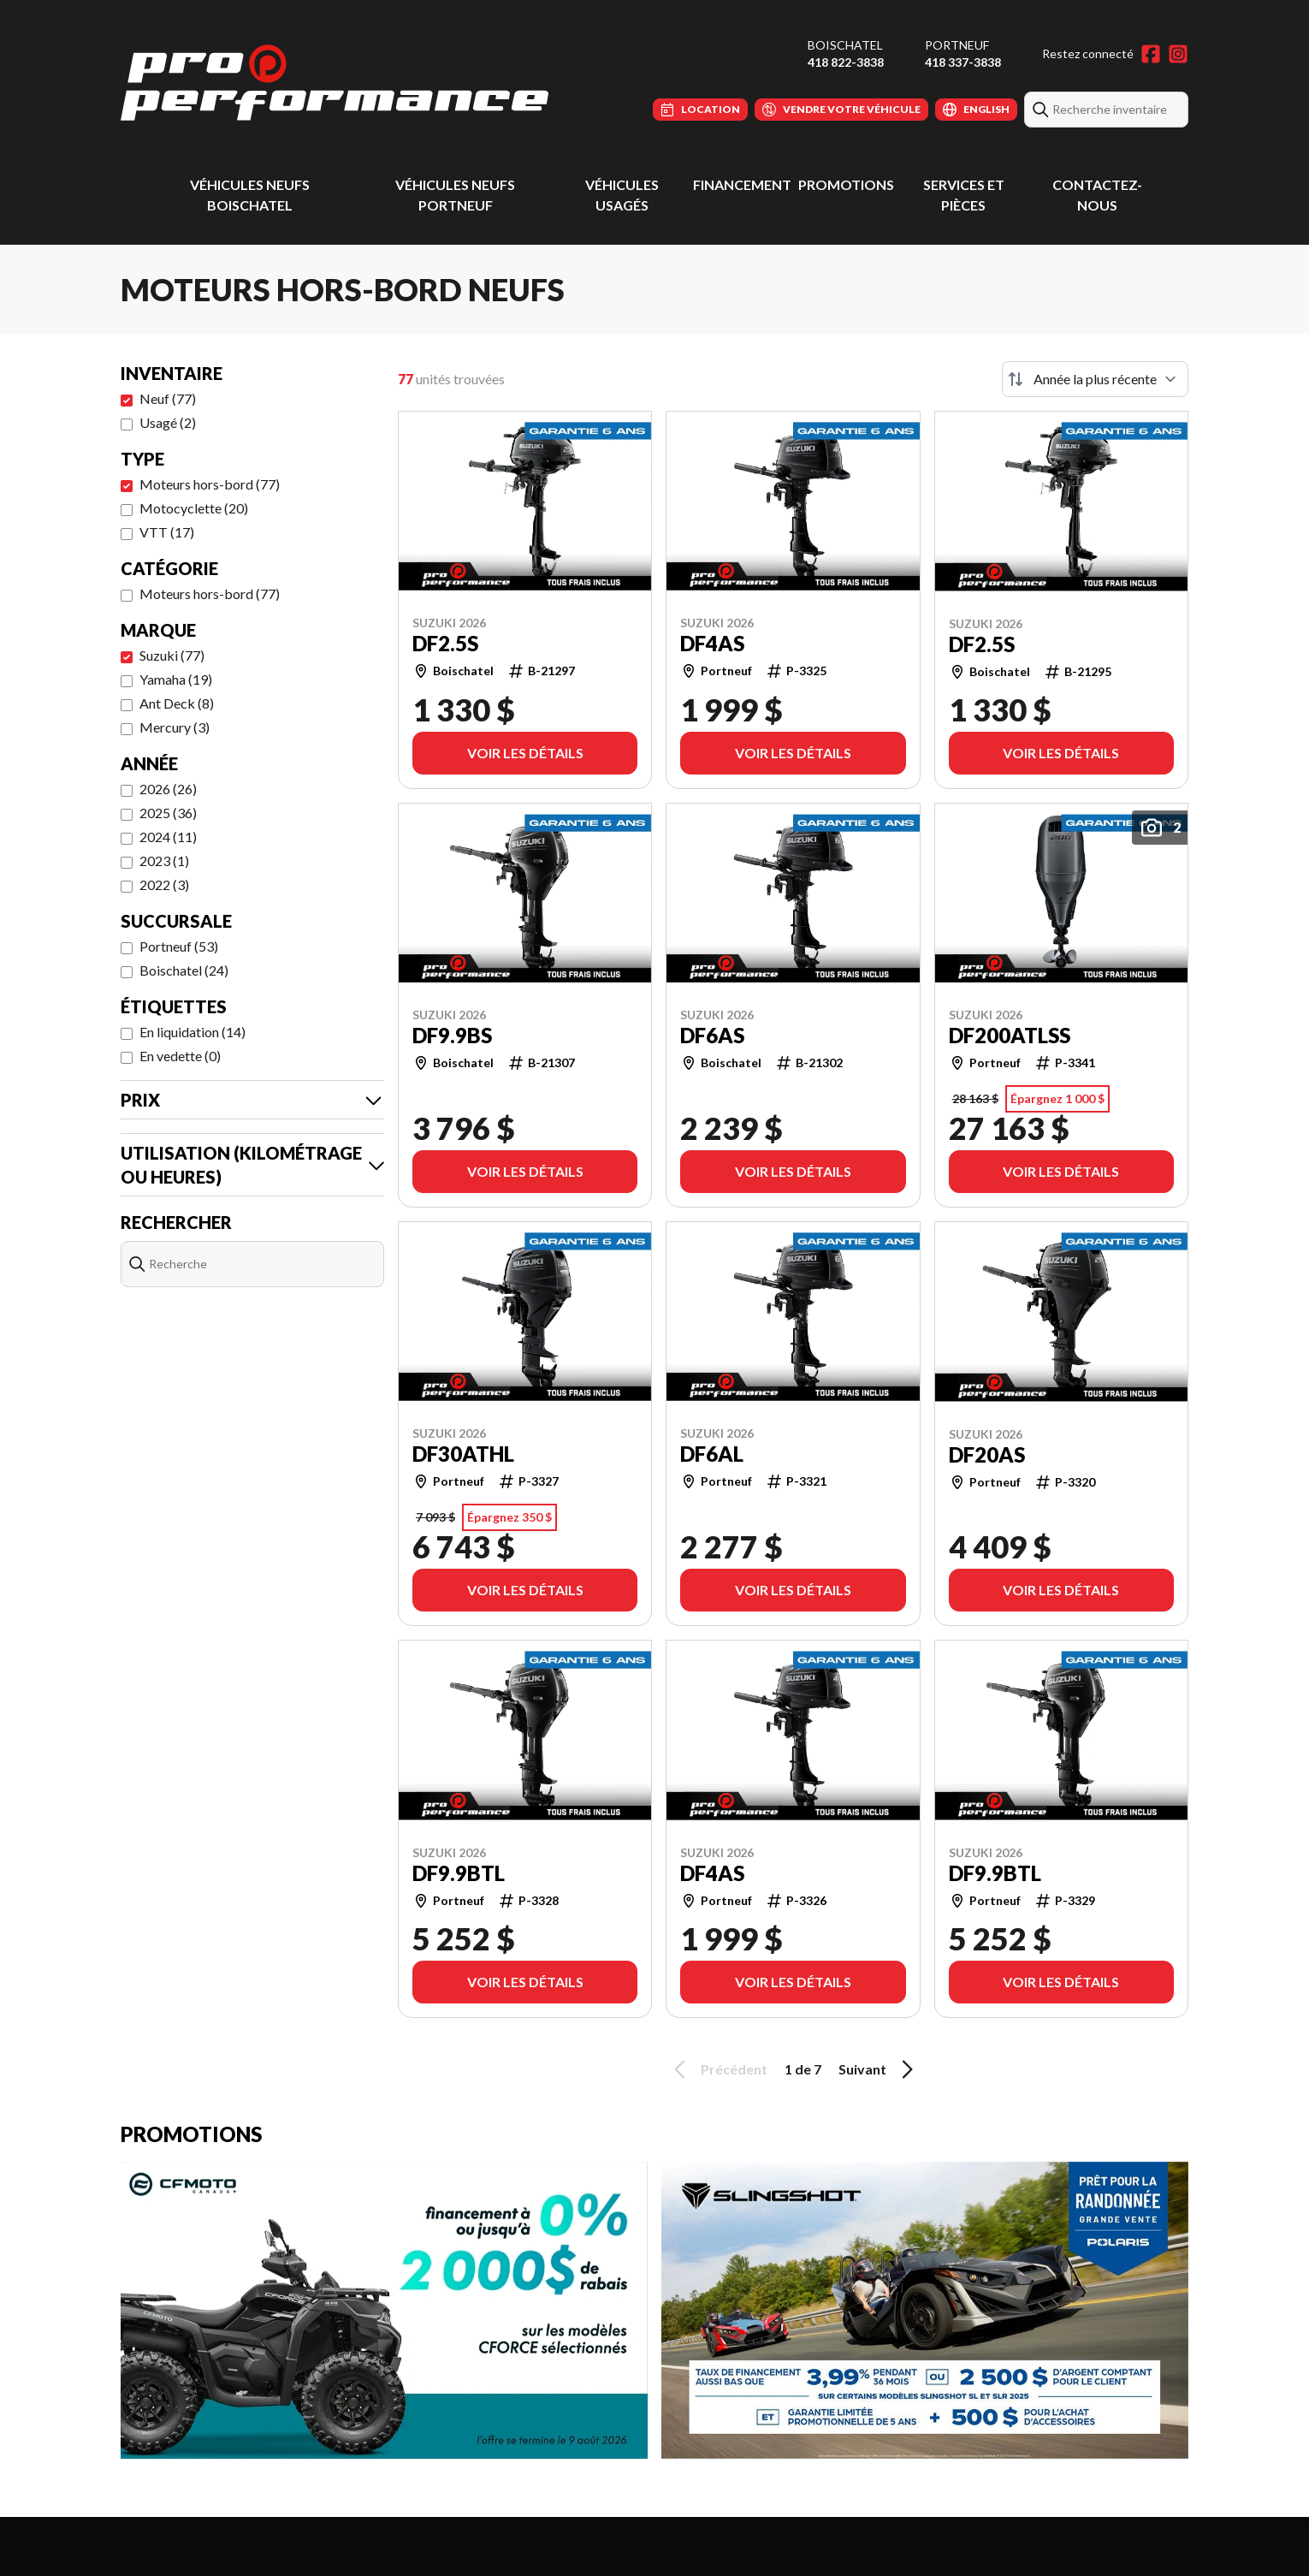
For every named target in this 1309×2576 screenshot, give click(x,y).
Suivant (878, 2069)
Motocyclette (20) (193, 508)
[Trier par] (1095, 379)
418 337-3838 (963, 62)
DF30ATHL (463, 1454)
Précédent (717, 2069)
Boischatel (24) (183, 970)
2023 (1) (164, 860)
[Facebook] (1150, 54)
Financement (742, 184)
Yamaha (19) (175, 679)
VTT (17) (166, 532)
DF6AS (712, 1036)
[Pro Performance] (334, 82)
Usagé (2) (167, 422)
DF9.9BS (452, 1036)
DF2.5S (445, 644)
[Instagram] (1178, 54)
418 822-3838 (846, 62)
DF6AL (711, 1454)
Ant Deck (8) (176, 703)
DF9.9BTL (458, 1873)
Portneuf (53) (178, 946)
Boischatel (845, 45)
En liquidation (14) (192, 1032)
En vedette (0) (180, 1056)
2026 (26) (168, 789)
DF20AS (987, 1455)
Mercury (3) (174, 727)
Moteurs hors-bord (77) (209, 484)
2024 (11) (168, 836)
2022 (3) (164, 884)
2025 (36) (168, 812)
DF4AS (712, 644)
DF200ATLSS (1009, 1036)
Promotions (846, 184)
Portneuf (957, 45)
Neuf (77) (167, 398)
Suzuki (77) (171, 655)
